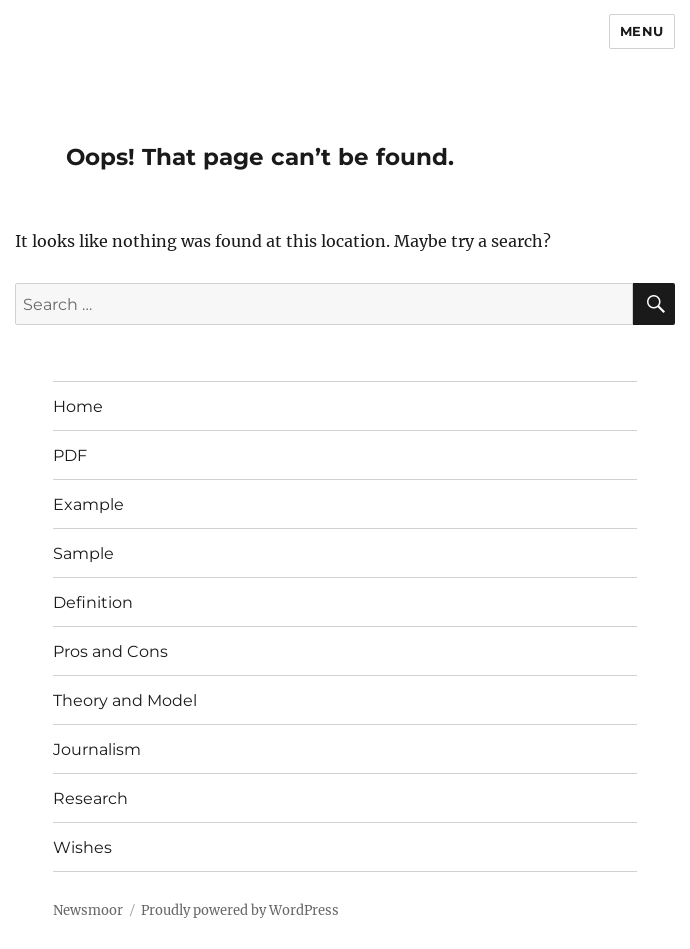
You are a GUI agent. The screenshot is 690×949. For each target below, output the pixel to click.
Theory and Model (125, 700)
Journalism (97, 749)
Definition (93, 602)
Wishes (82, 847)
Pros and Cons (110, 651)
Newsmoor (88, 910)
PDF (70, 455)
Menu (642, 31)
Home (78, 406)
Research (90, 798)
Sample (83, 553)
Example (88, 504)
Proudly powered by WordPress (240, 910)
